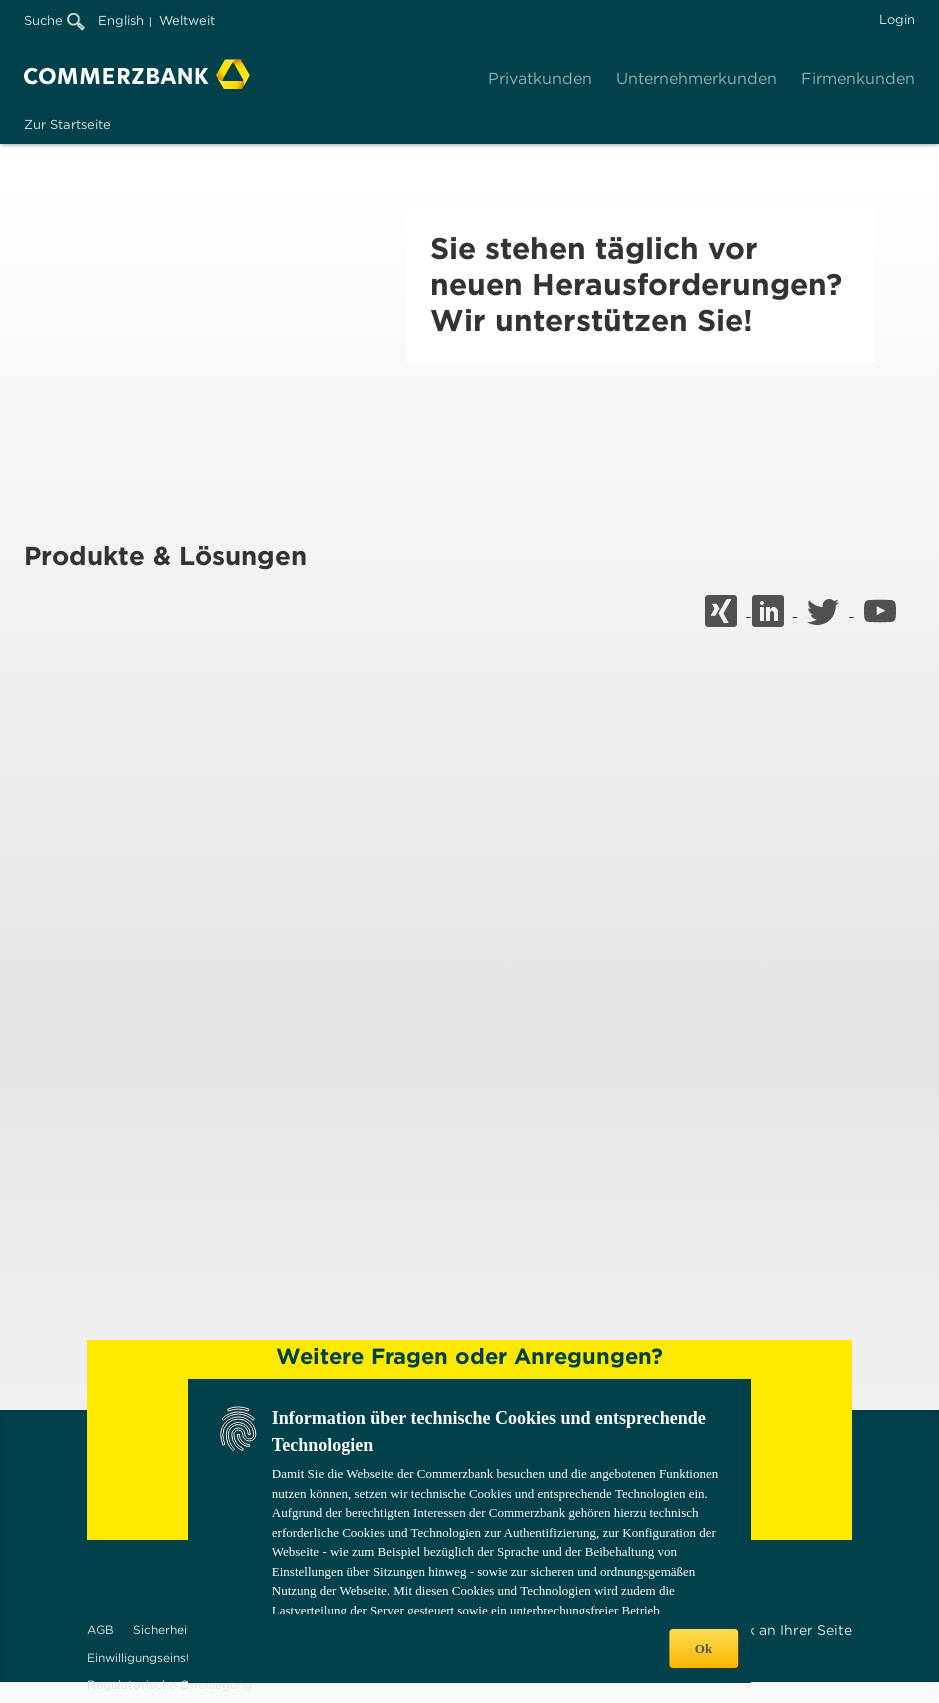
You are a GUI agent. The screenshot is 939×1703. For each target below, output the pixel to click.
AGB (100, 1629)
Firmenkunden (858, 78)
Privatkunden (540, 78)
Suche (54, 20)
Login (897, 19)
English (121, 20)
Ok (703, 1648)
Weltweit (187, 20)
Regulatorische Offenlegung (169, 1684)
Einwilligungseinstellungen (163, 1657)
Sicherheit (162, 1629)
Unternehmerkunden (696, 78)
